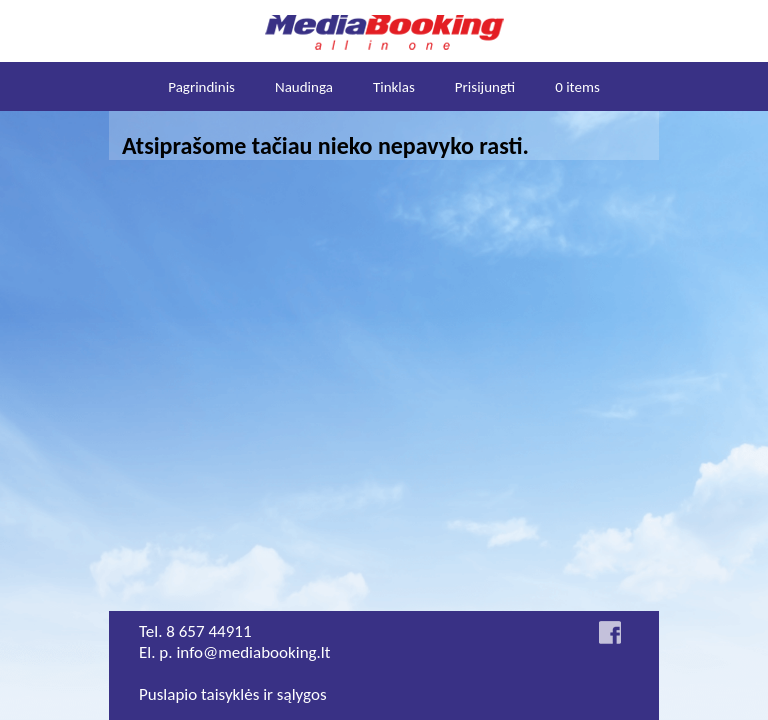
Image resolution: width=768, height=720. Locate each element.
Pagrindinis (201, 87)
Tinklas (394, 87)
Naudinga (304, 87)
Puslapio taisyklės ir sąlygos (233, 694)
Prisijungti (485, 87)
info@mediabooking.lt (253, 652)
